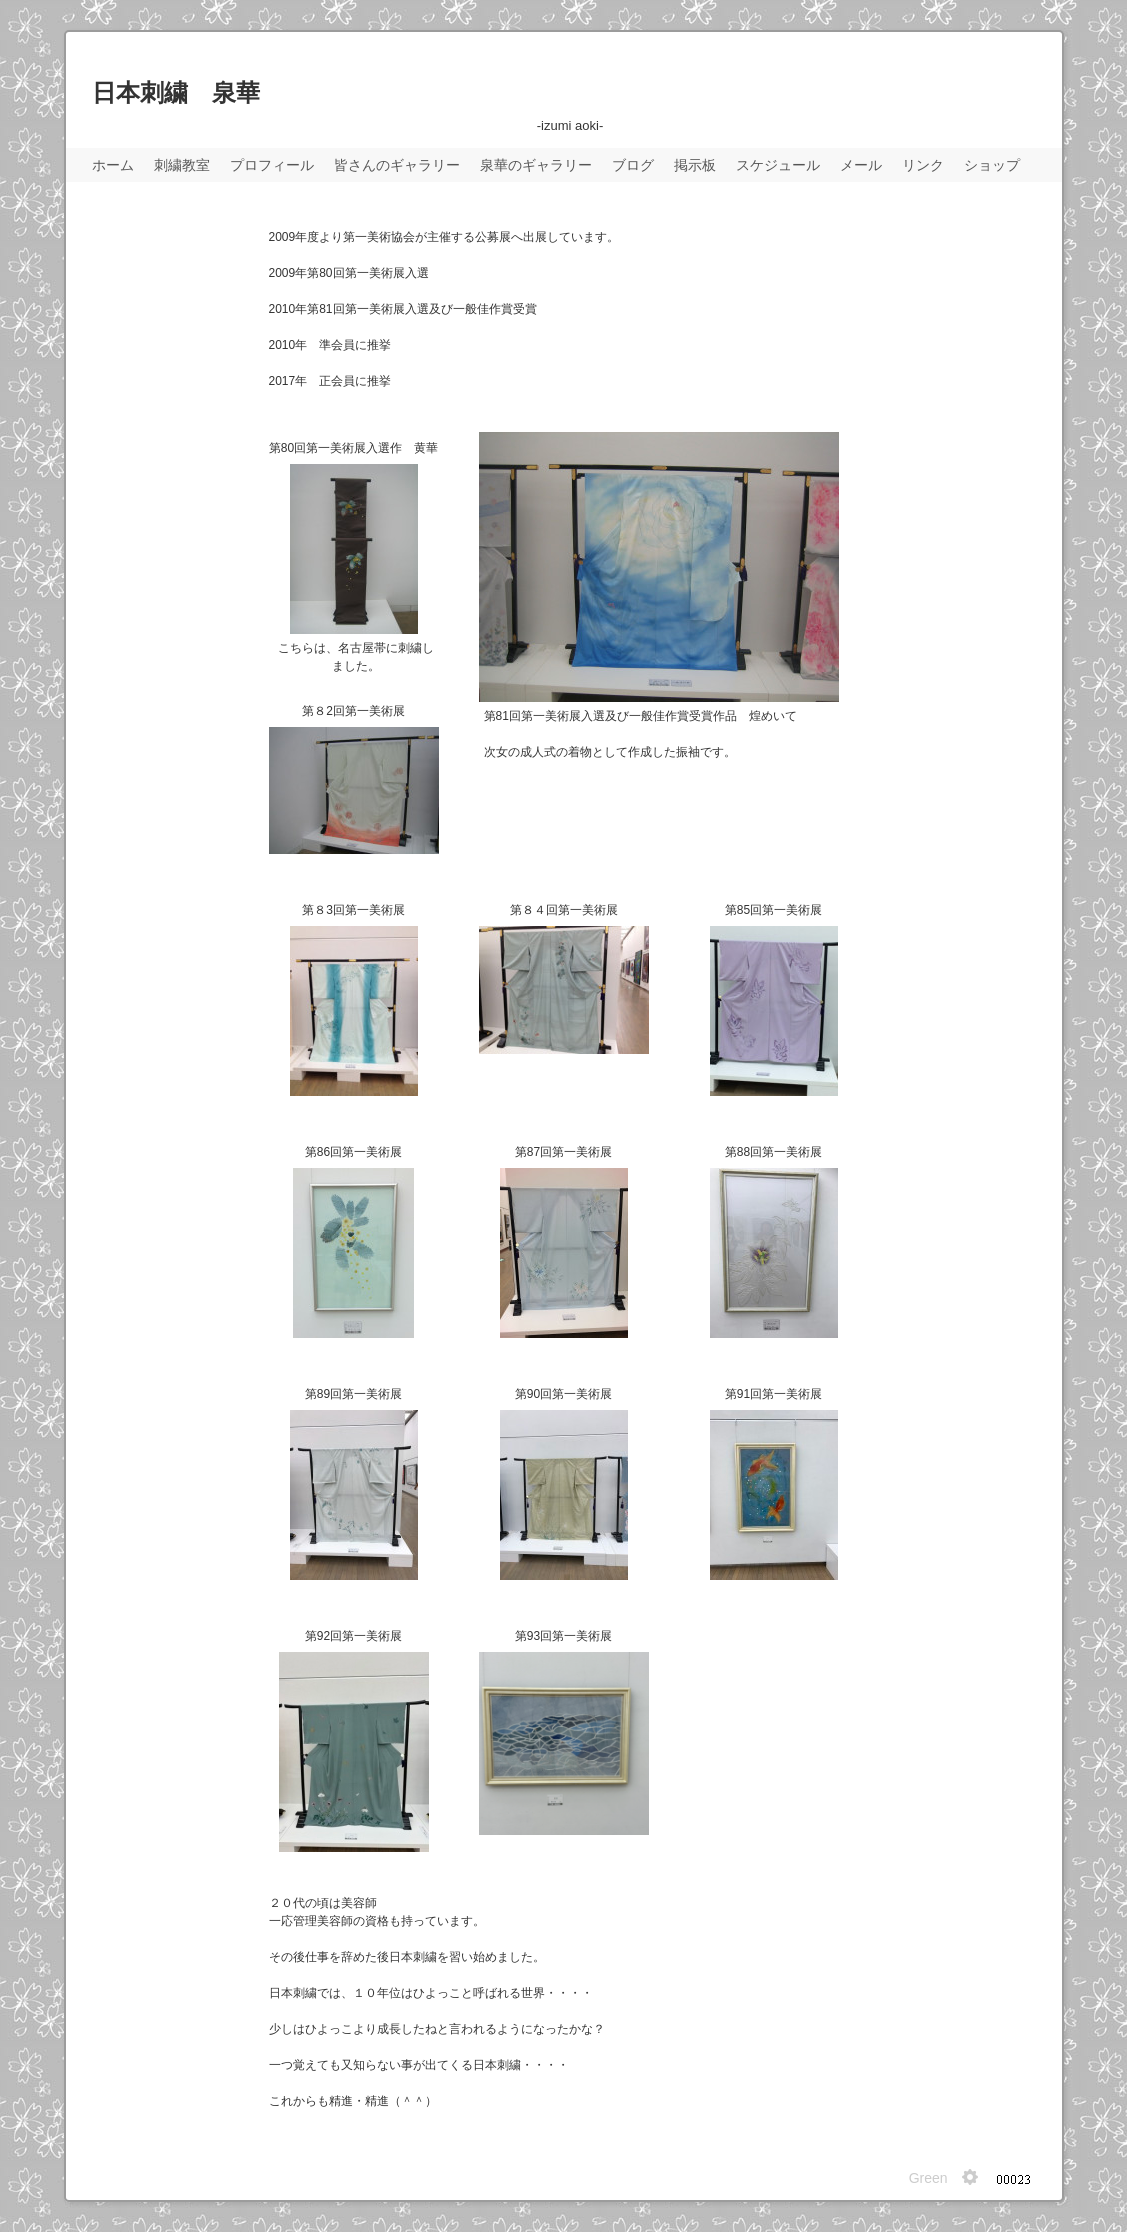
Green (928, 2178)
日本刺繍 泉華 (176, 92)
